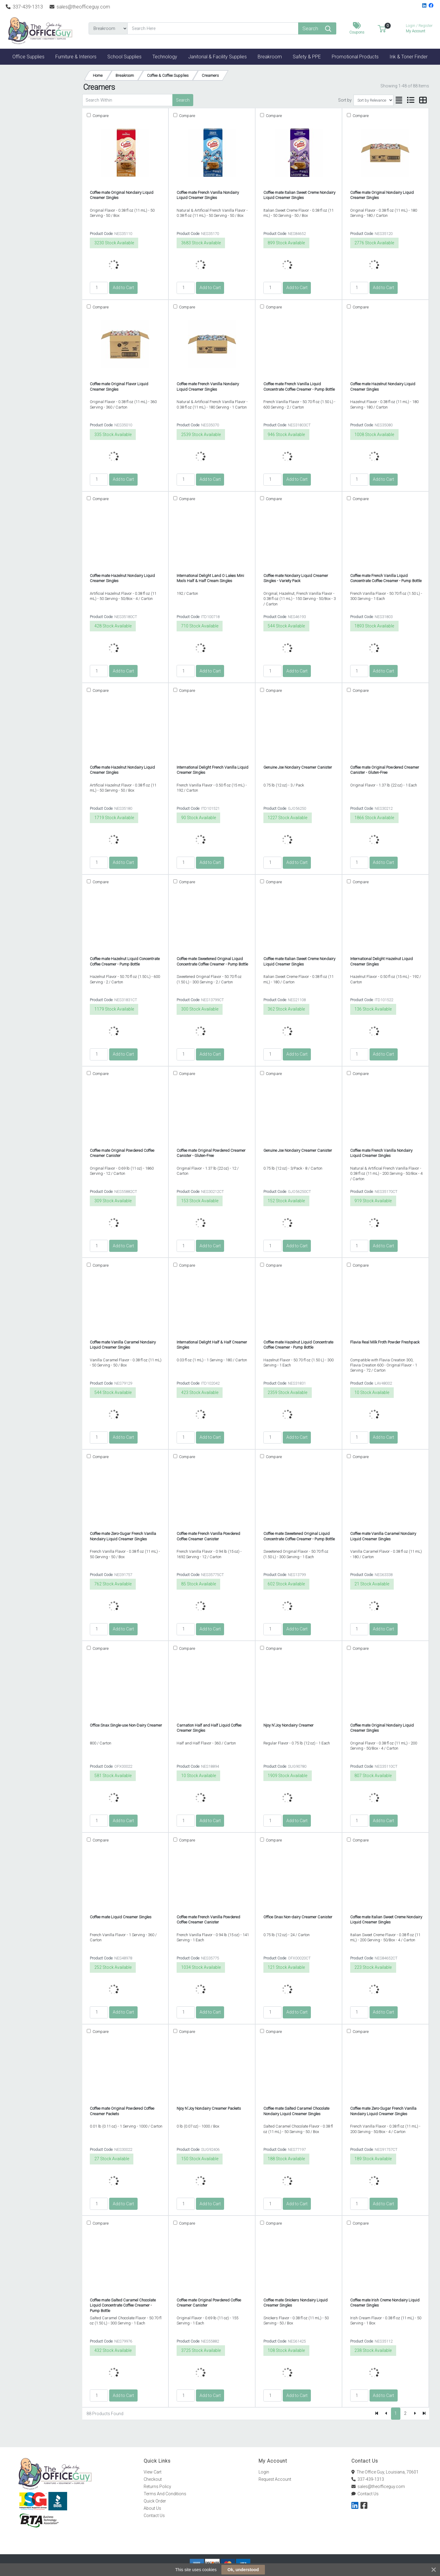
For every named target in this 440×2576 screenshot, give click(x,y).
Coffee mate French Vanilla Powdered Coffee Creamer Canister (208, 1536)
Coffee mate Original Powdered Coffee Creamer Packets (122, 2111)
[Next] (414, 2414)
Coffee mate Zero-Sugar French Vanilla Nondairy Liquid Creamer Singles (123, 1536)
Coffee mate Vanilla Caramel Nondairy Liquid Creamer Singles (123, 1345)
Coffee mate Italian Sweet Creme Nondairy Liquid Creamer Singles (299, 195)
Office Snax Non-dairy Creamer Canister (297, 1917)
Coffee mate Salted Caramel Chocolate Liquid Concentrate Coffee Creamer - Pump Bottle (123, 2305)
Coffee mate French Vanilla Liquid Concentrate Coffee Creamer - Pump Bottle (299, 386)
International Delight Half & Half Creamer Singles (212, 1345)
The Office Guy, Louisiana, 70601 (385, 2472)
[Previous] (386, 2414)
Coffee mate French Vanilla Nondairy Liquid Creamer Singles (208, 195)
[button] (382, 28)
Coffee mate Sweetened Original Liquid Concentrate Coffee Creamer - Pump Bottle (212, 961)
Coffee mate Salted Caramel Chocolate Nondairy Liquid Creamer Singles (296, 2111)
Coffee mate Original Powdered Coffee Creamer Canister (122, 1153)
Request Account (275, 2479)
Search (183, 100)
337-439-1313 (24, 7)
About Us (152, 2508)
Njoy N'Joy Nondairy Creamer (288, 1725)
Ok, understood (243, 2569)
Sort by (345, 100)
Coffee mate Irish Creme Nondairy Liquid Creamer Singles (384, 2302)
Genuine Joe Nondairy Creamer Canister (297, 767)
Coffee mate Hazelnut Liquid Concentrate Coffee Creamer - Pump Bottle (125, 961)
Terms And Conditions (165, 2493)
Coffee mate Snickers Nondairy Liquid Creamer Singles (295, 2302)
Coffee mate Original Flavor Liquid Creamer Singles (119, 386)
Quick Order (155, 2501)
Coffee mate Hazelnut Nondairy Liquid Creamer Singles (382, 386)
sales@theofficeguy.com (80, 7)
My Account (419, 27)
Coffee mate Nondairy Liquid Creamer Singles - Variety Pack (295, 578)
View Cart (152, 2472)
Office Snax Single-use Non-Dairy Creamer (126, 1725)
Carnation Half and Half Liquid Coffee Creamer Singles (209, 1728)
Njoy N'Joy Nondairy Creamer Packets (209, 2108)
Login (264, 2472)
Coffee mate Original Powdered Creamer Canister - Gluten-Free (384, 770)
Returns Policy (157, 2486)
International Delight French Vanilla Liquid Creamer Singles (212, 770)
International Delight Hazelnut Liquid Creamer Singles (381, 961)
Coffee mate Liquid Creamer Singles (121, 1917)
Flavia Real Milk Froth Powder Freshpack (384, 1342)
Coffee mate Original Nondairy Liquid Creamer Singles (121, 195)
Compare (100, 115)
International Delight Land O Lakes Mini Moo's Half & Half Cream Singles (210, 578)
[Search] (212, 28)
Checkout (153, 2479)
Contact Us (154, 2515)
